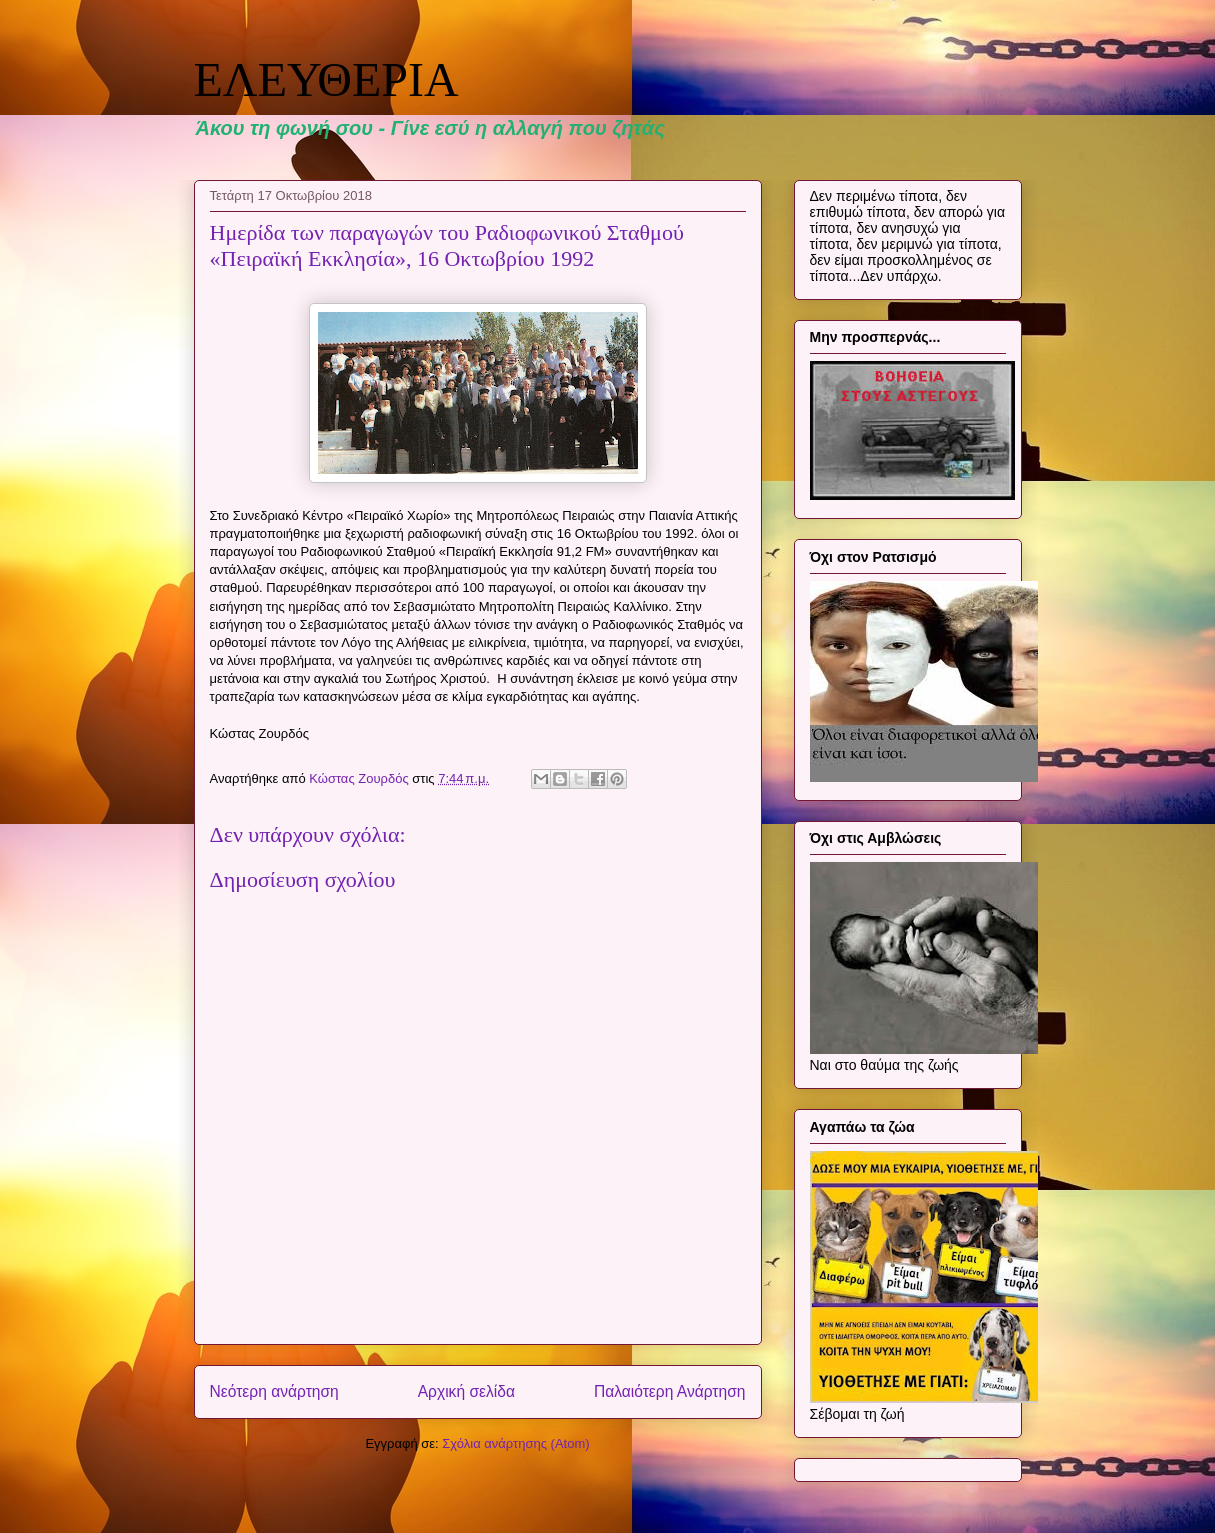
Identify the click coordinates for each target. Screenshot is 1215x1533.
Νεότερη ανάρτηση (274, 1391)
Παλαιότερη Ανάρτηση (670, 1391)
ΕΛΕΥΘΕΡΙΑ (326, 79)
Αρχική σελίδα (466, 1391)
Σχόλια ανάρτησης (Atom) (515, 1443)
